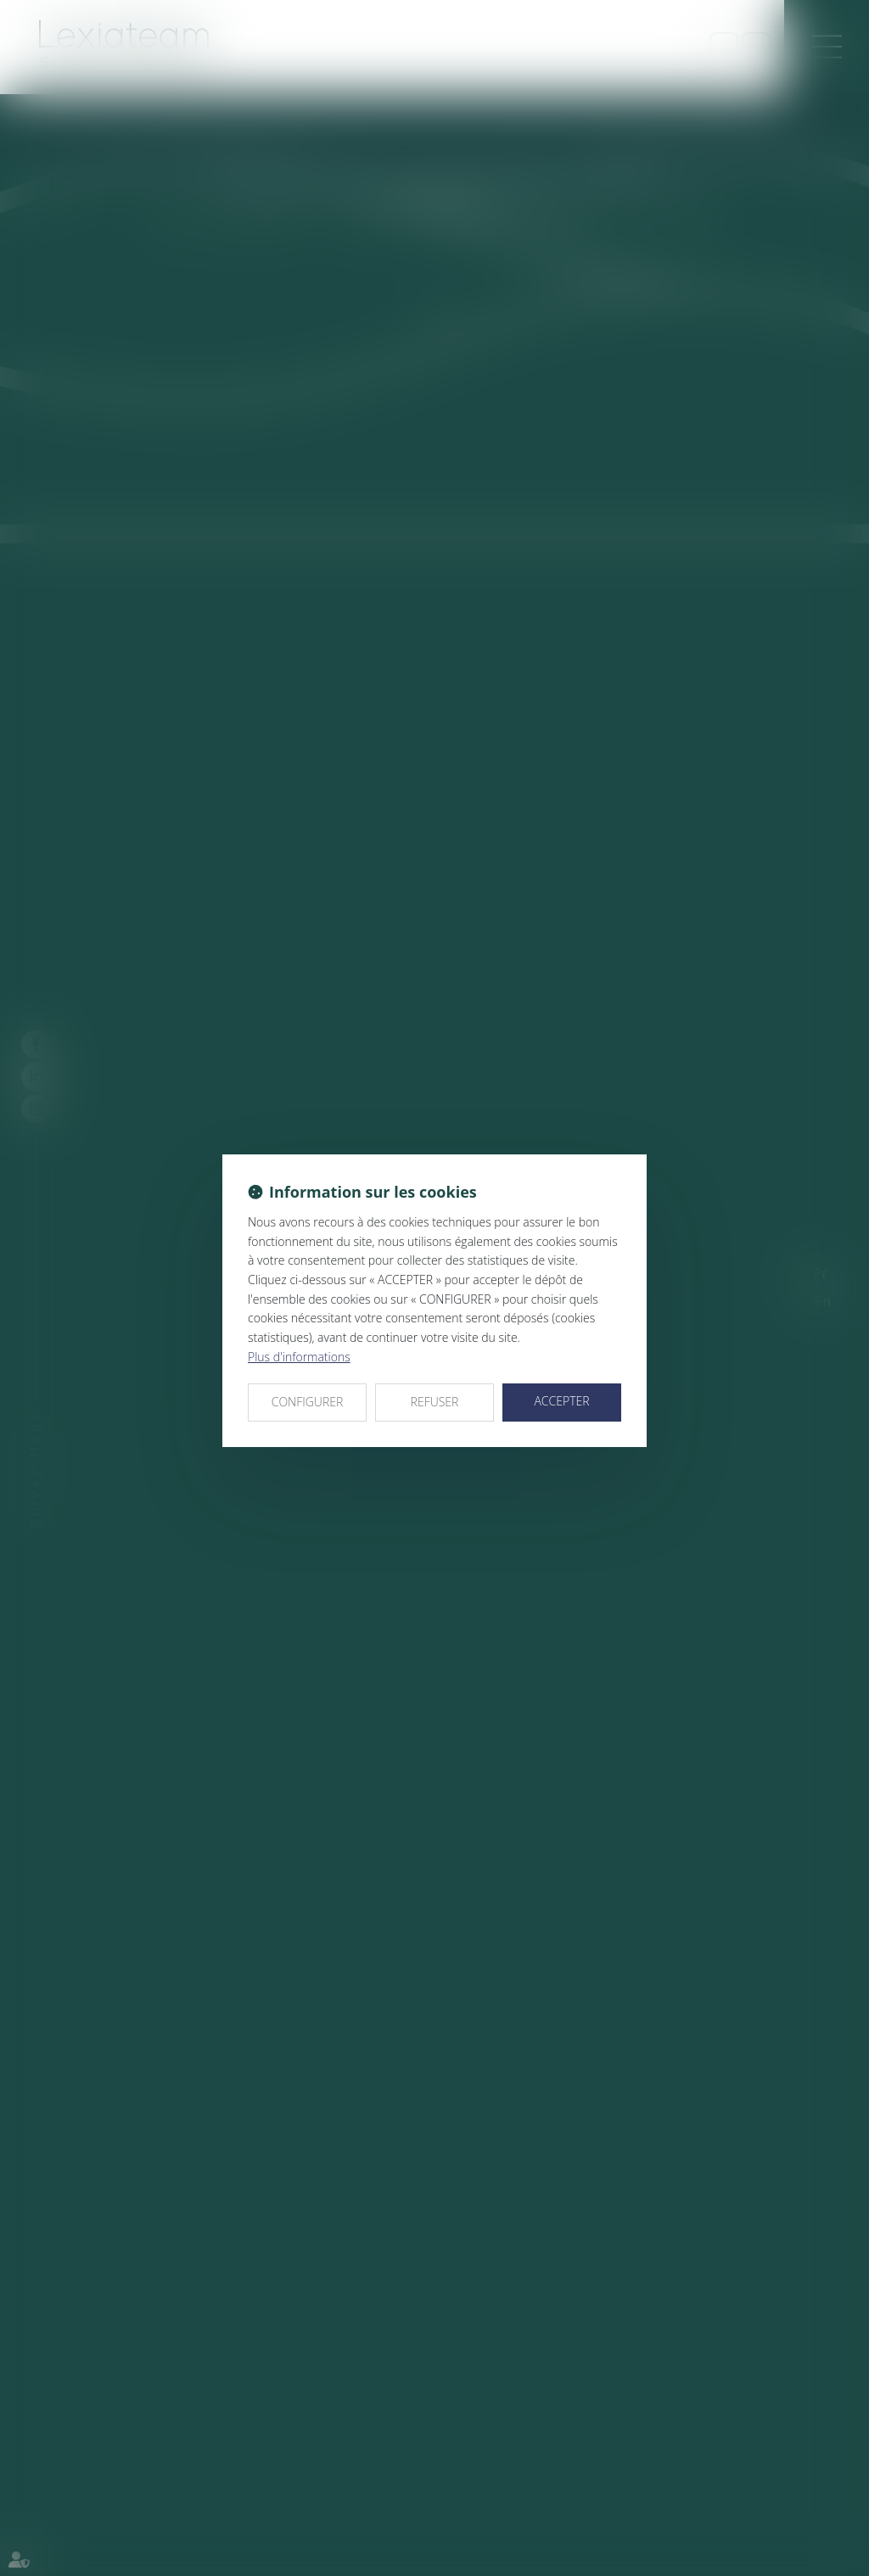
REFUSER (435, 1402)
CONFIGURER (308, 1402)
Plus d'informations (299, 1357)
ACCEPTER (561, 1401)
